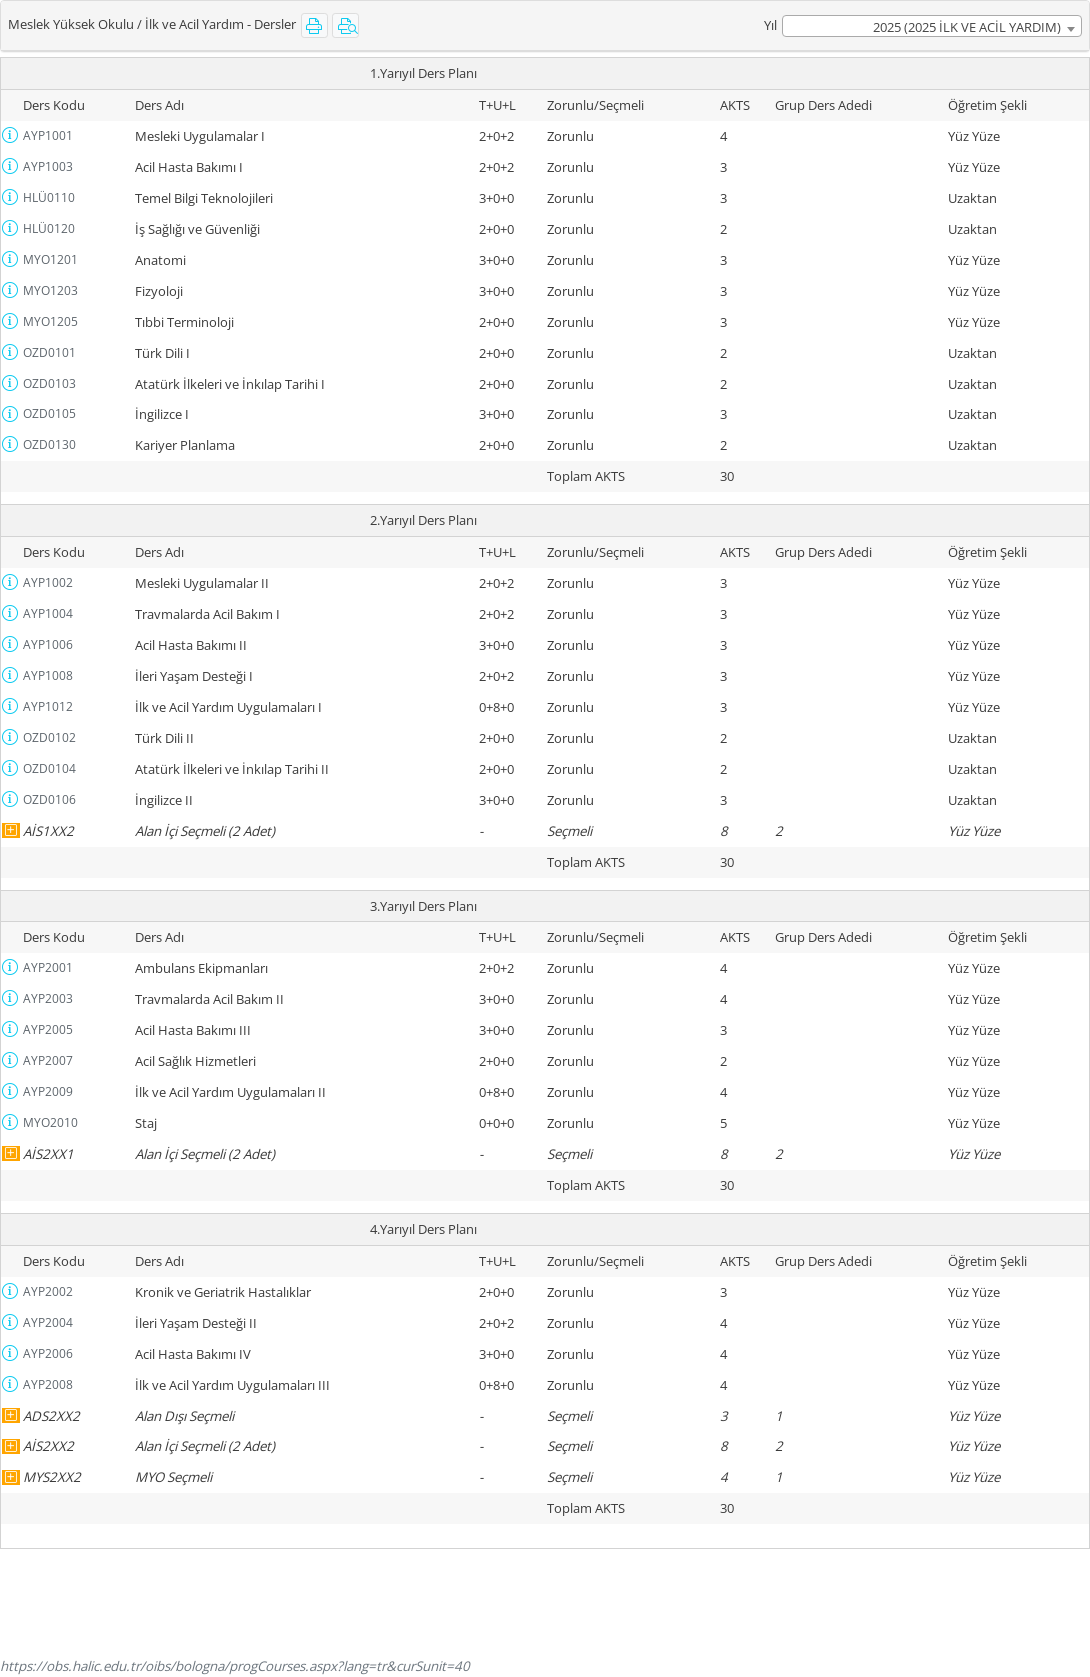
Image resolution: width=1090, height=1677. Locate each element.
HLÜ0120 (49, 228)
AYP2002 (48, 1291)
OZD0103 (49, 383)
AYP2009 (48, 1091)
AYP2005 (48, 1029)
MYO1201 (50, 259)
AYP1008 (48, 675)
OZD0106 (49, 799)
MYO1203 (50, 290)
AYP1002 (48, 582)
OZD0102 (49, 737)
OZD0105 (49, 413)
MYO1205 (50, 321)
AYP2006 (48, 1353)
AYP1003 (48, 166)
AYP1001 (48, 135)
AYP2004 (48, 1322)
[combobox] (932, 26)
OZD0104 (49, 768)
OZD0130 (49, 444)
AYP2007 (48, 1060)
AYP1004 (48, 613)
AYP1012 (48, 706)
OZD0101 (49, 352)
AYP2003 (48, 998)
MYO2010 (50, 1122)
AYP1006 (48, 644)
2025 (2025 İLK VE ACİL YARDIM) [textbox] (967, 27)
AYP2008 (48, 1384)
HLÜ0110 (49, 197)
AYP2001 (48, 967)
